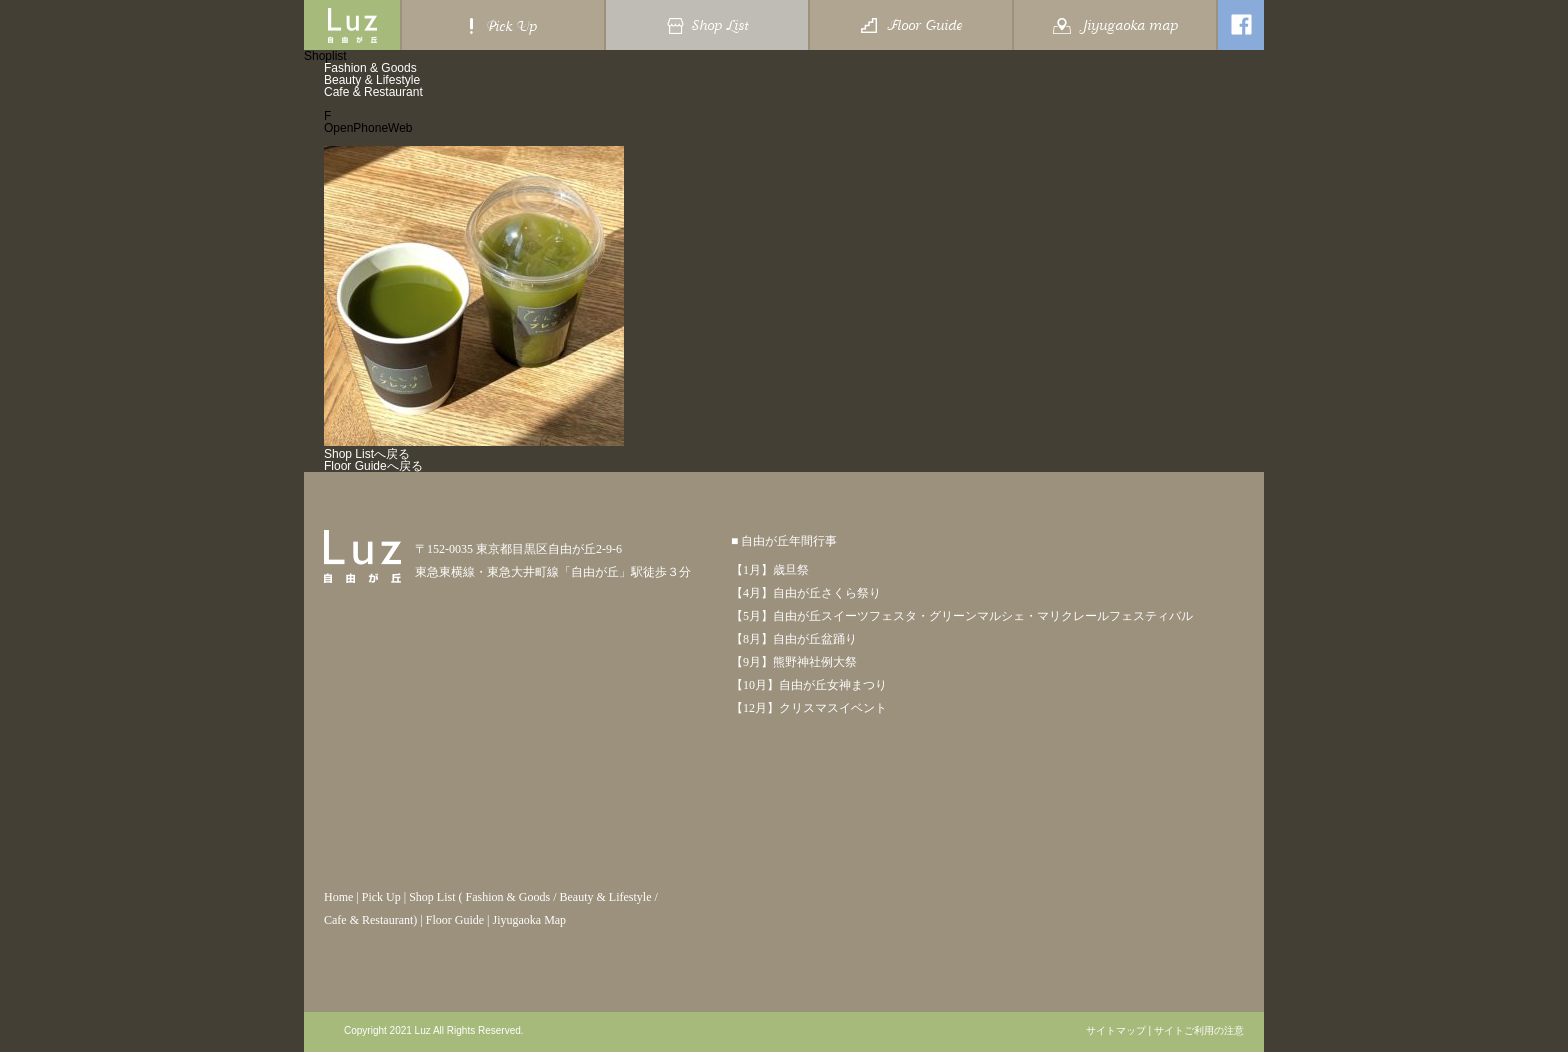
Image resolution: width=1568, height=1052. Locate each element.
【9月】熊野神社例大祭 (794, 662)
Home (338, 897)
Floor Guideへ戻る (373, 466)
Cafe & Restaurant (373, 92)
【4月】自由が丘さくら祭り (806, 593)
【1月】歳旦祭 (770, 570)
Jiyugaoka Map (529, 920)
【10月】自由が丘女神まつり (809, 685)
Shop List (432, 897)
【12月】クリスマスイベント (809, 708)
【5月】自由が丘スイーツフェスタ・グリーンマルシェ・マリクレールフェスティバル (962, 616)
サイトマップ (1116, 1031)
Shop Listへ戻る (367, 454)
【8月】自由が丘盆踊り (794, 639)
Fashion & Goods (370, 68)
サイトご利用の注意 (1199, 1031)
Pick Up (381, 897)
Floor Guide (455, 920)
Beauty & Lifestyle (372, 80)
